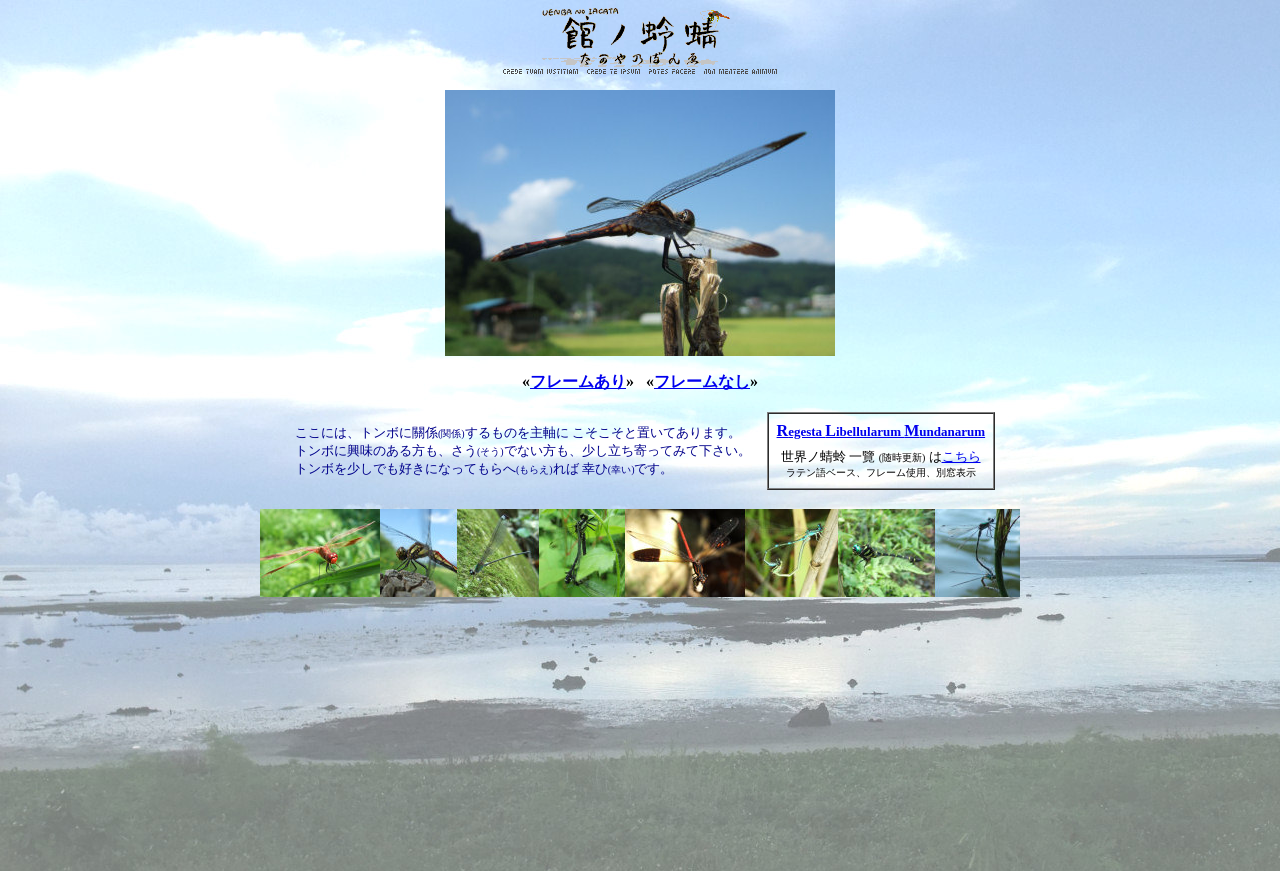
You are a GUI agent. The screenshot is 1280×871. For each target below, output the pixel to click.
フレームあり (578, 381)
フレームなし (702, 381)
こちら (961, 456)
